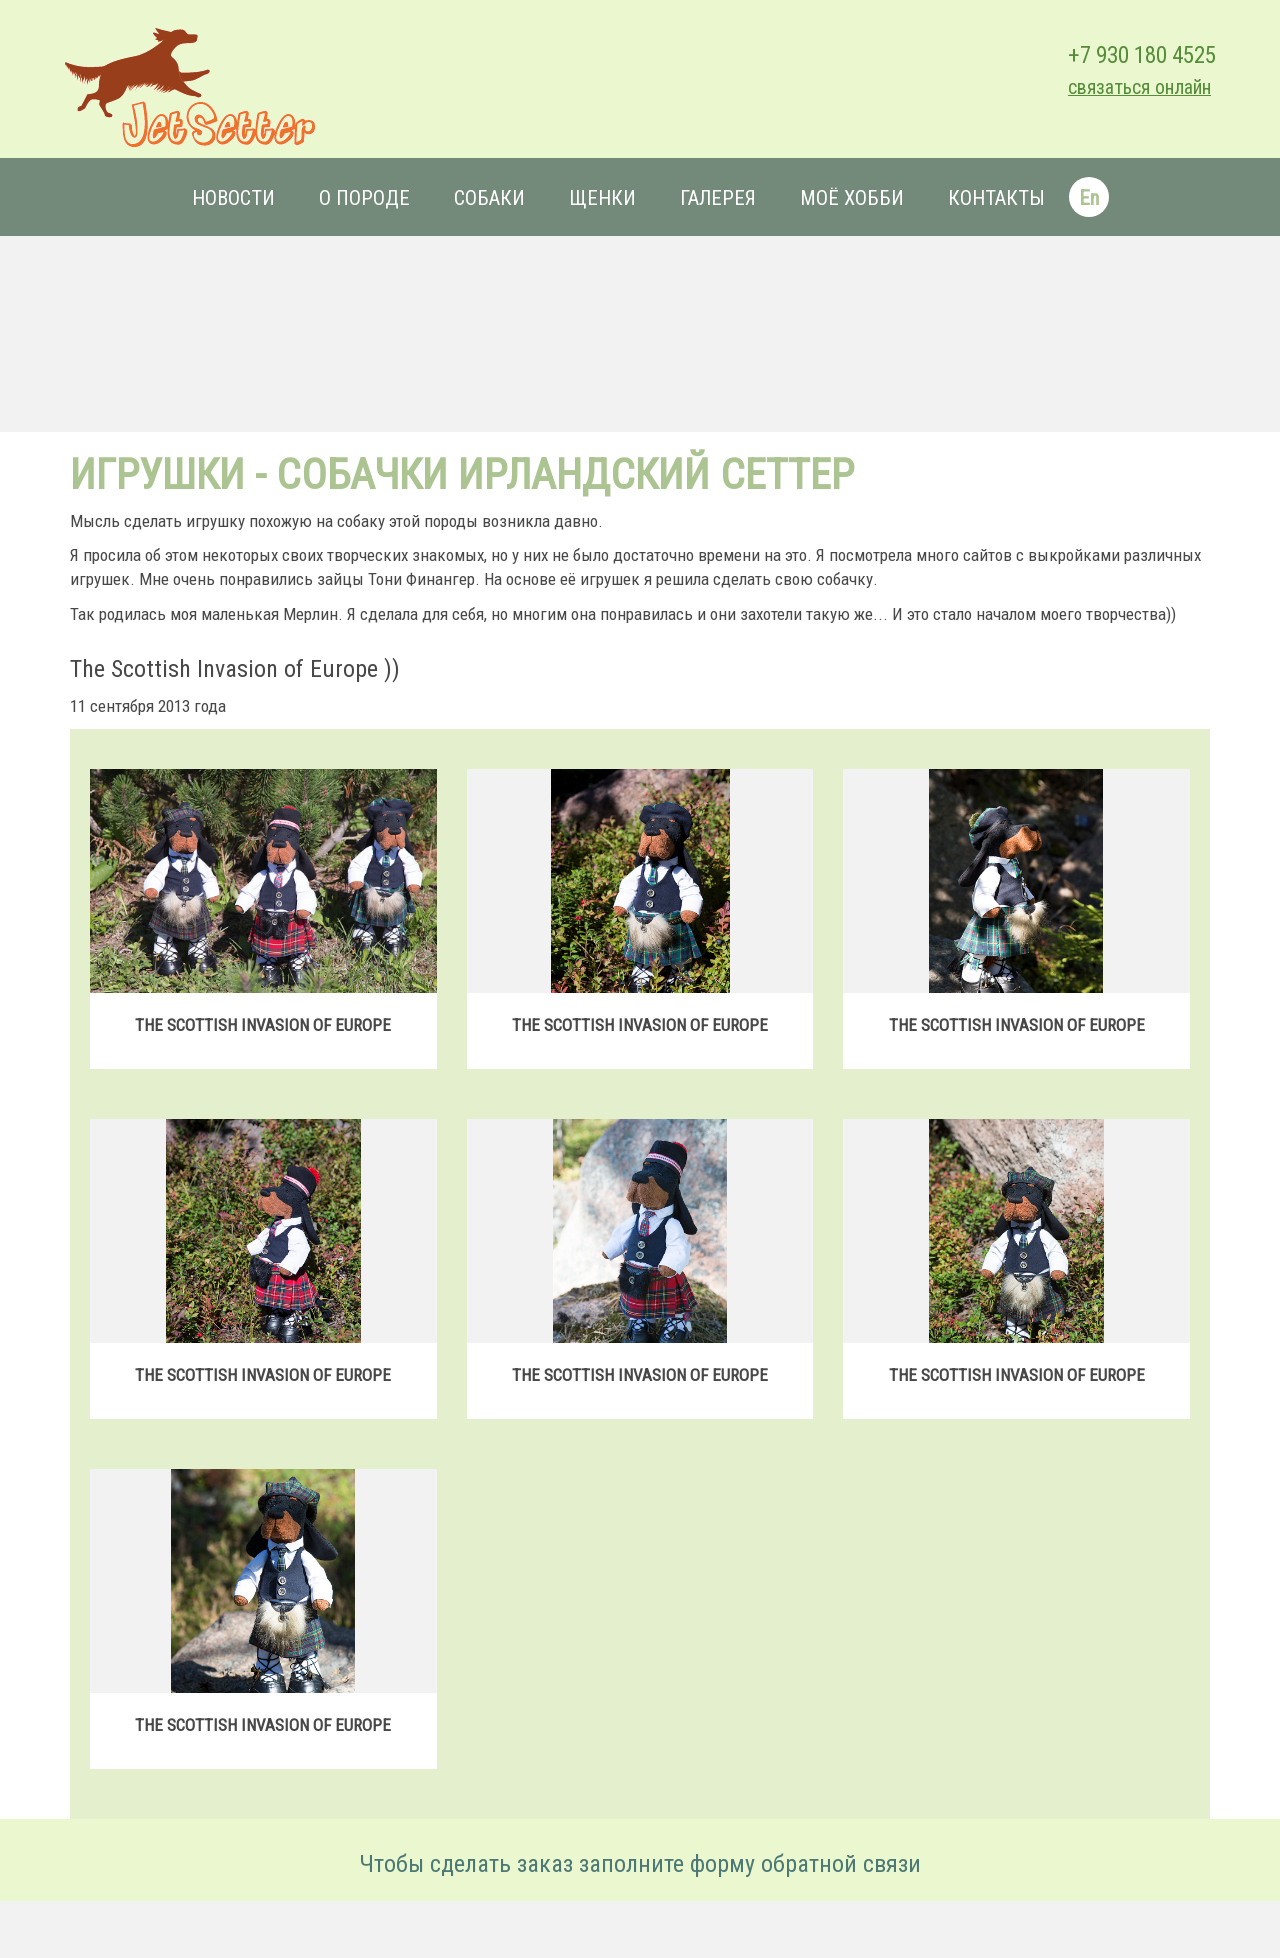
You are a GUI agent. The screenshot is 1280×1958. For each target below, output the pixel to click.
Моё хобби (852, 198)
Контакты (996, 198)
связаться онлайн (1139, 87)
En (1089, 198)
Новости (233, 198)
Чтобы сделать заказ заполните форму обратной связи (640, 1864)
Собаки (489, 198)
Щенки (602, 198)
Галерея (718, 198)
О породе (364, 198)
